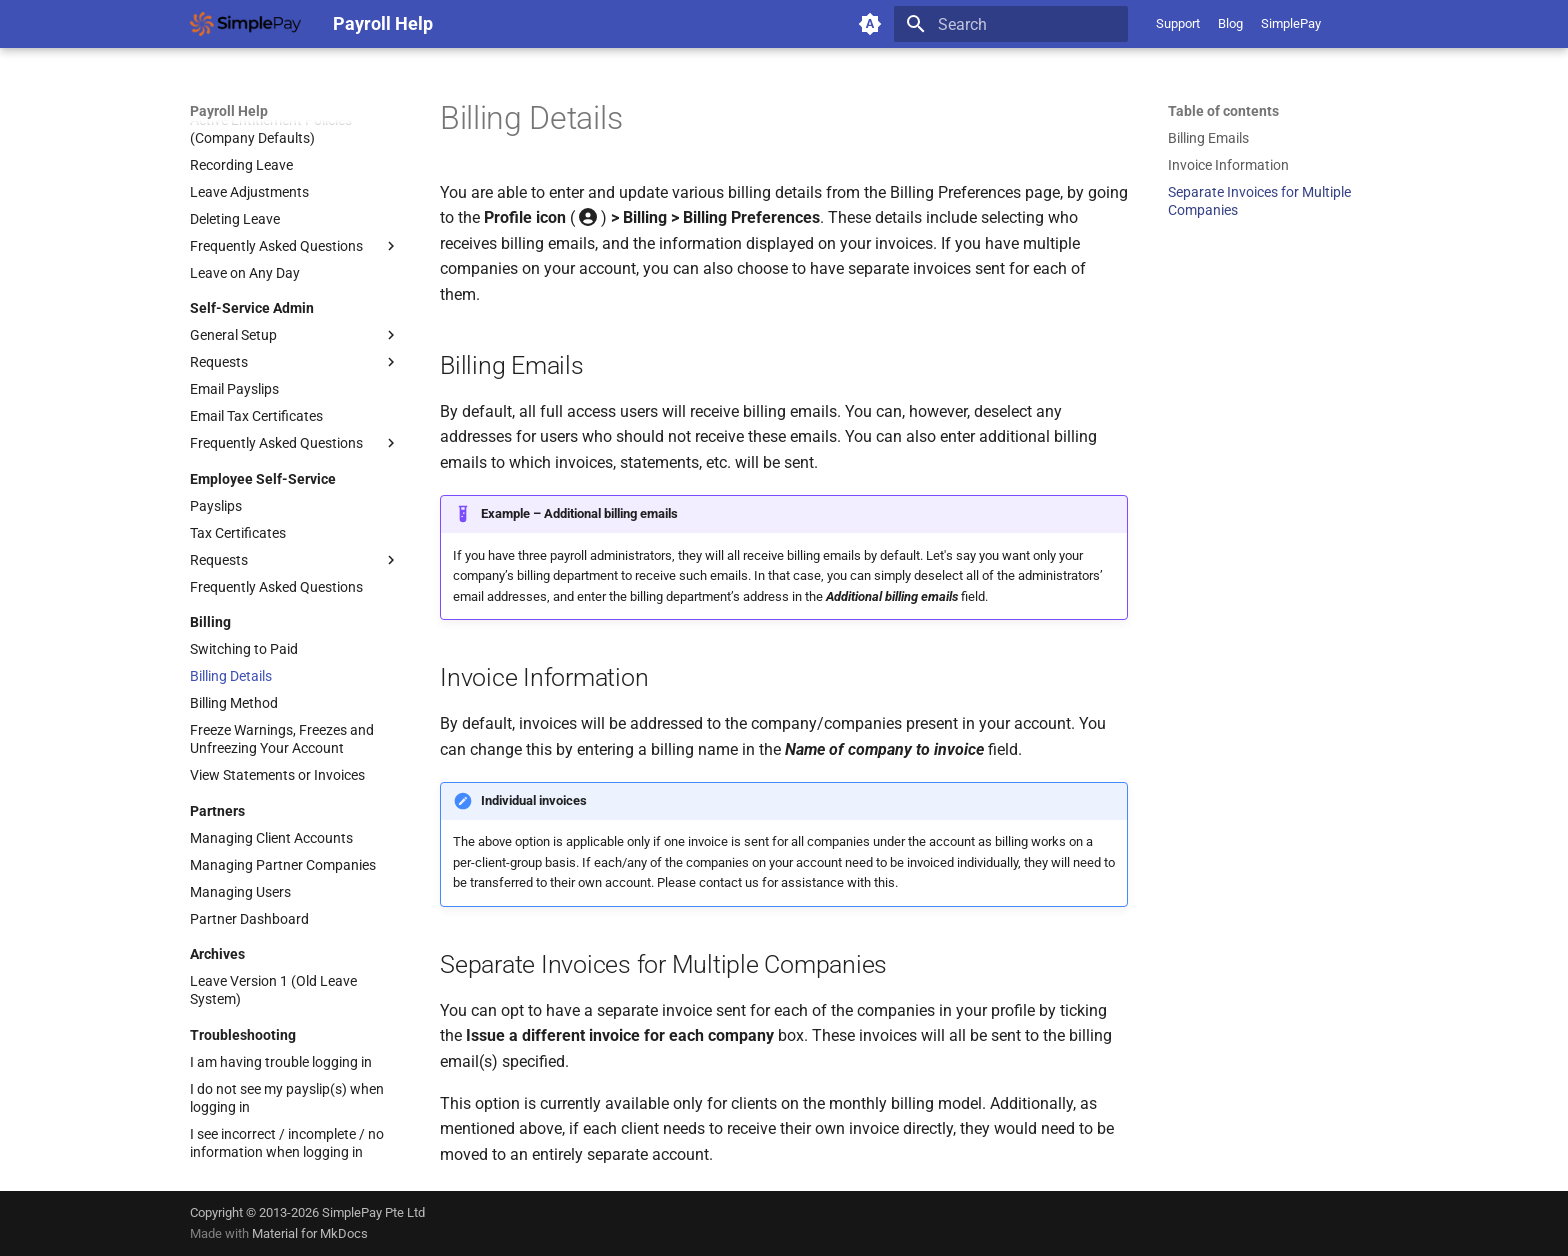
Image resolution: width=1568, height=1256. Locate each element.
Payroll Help (229, 111)
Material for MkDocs (310, 1233)
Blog (1230, 23)
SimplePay (1291, 23)
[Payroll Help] (245, 24)
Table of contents (1223, 111)
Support (1178, 23)
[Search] (1011, 24)
